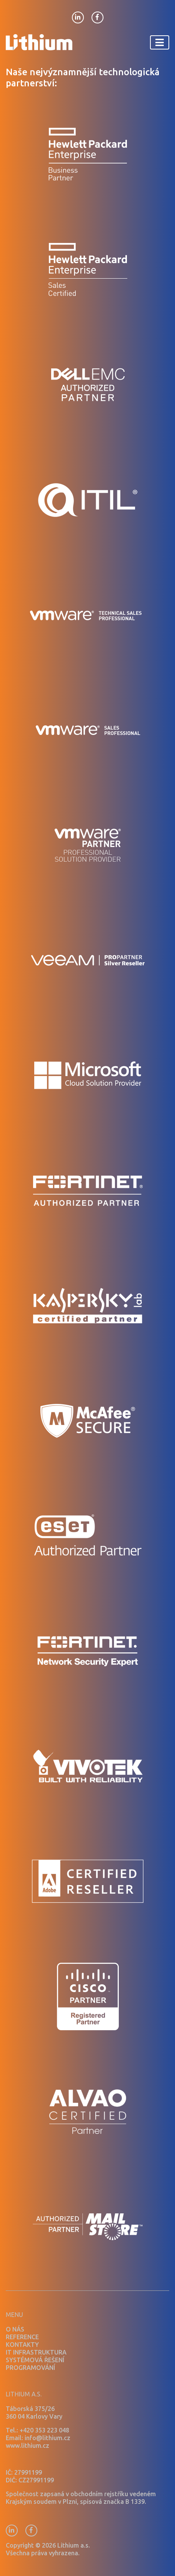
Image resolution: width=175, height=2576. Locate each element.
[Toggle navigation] (159, 42)
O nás (15, 2329)
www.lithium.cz (27, 2445)
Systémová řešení (35, 2359)
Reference (22, 2336)
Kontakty (22, 2344)
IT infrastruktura (36, 2352)
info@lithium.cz (47, 2437)
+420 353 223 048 (44, 2430)
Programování (30, 2367)
